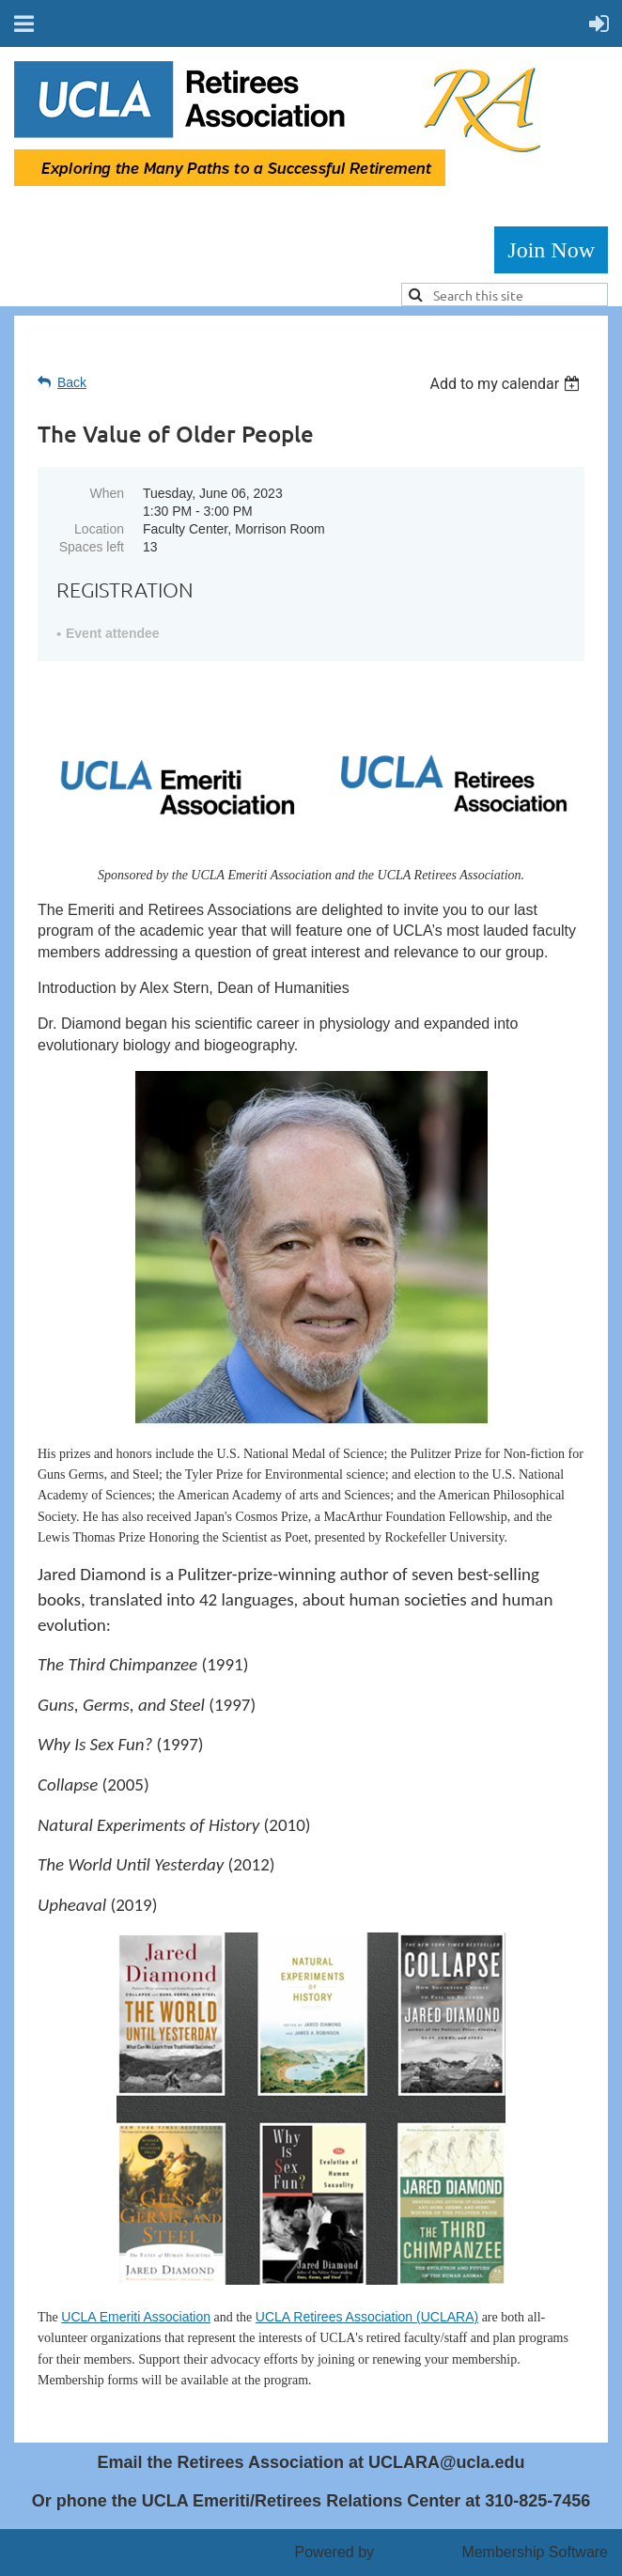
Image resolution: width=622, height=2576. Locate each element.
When (106, 493)
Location (99, 528)
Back (71, 382)
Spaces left (91, 546)
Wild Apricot (417, 2552)
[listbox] (506, 384)
